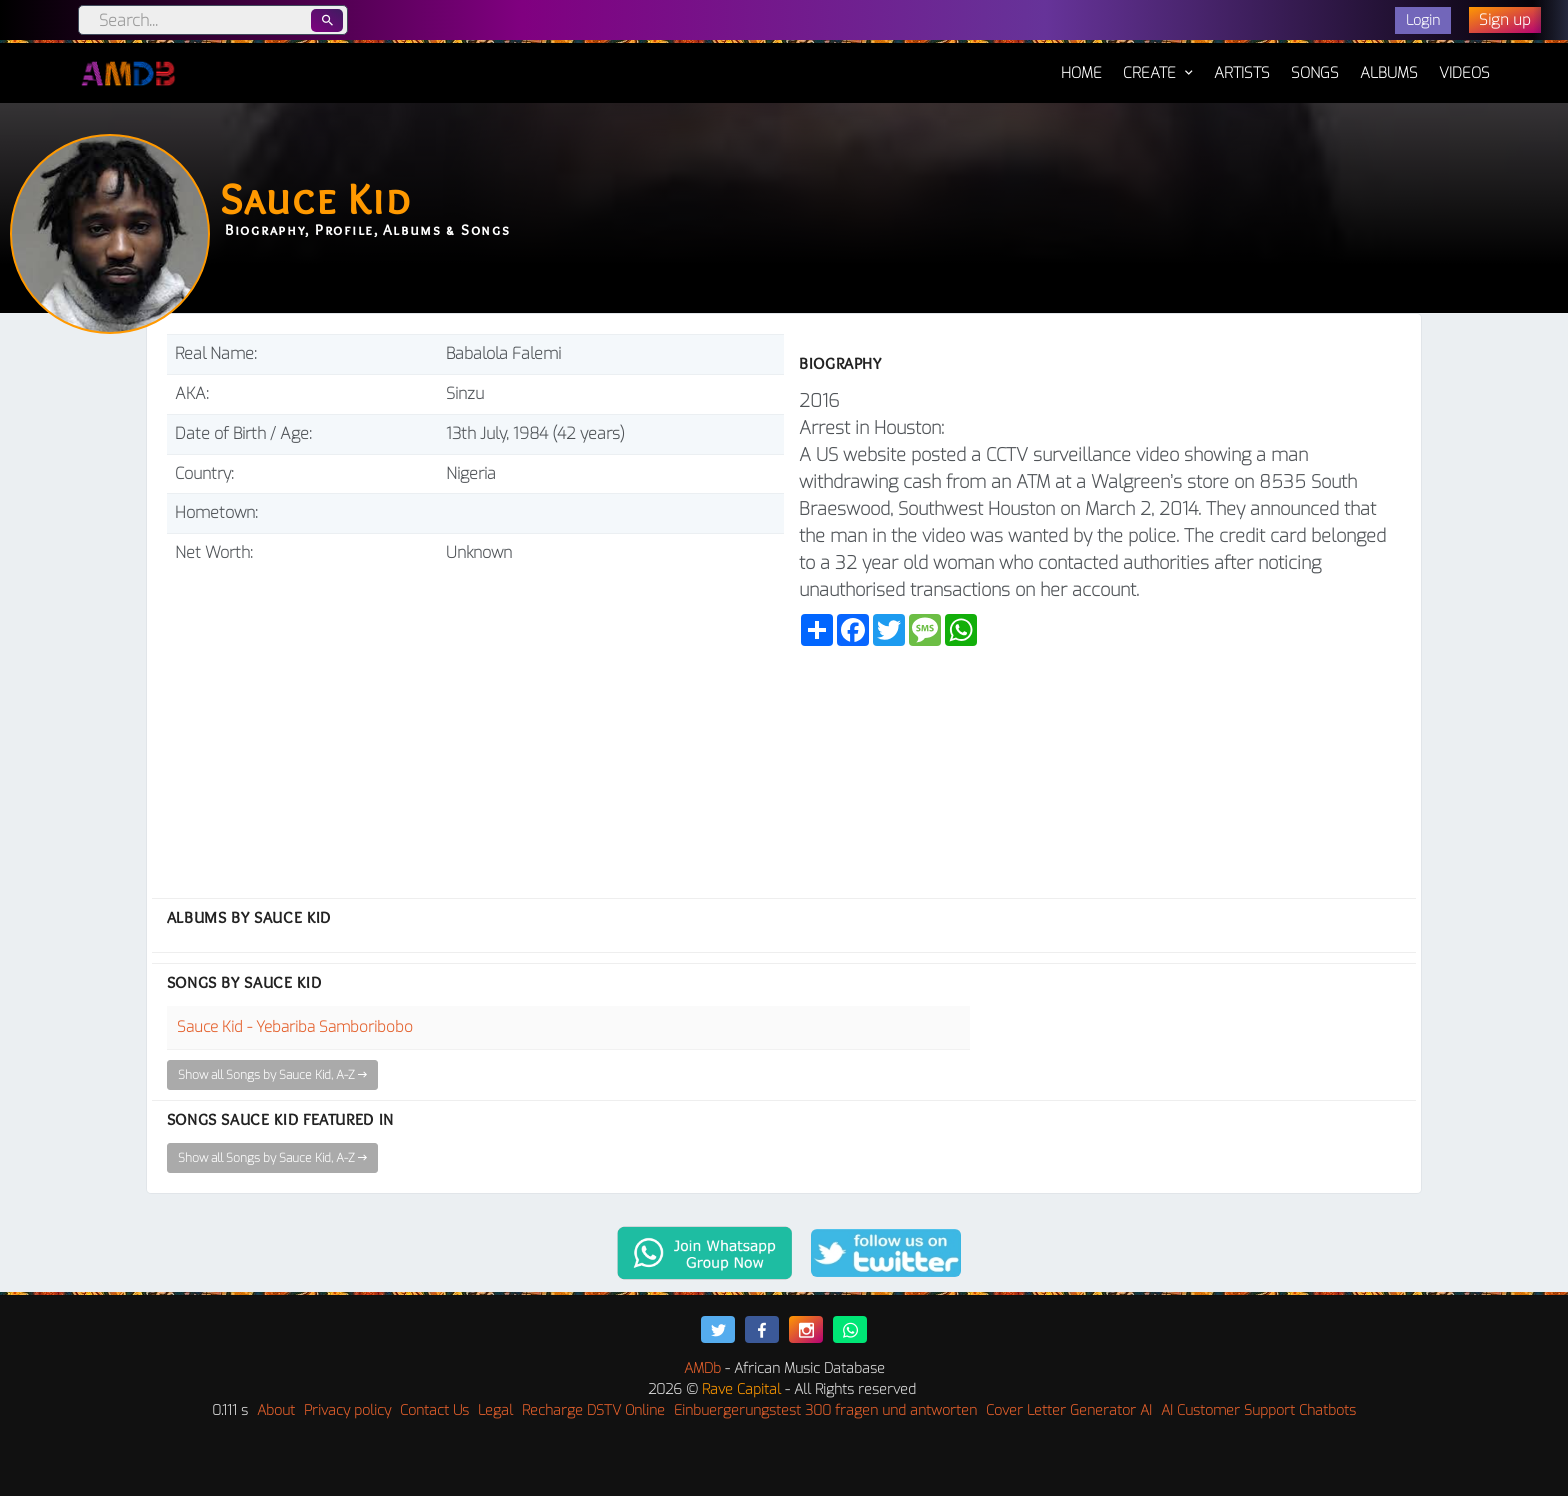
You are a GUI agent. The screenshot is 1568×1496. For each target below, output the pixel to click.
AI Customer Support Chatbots (1258, 1410)
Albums (1389, 73)
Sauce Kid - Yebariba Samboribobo (295, 1027)
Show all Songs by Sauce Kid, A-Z (272, 1075)
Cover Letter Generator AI (1069, 1410)
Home (1081, 63)
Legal (495, 1410)
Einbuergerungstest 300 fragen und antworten (825, 1410)
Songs (1315, 73)
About (276, 1410)
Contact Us (434, 1410)
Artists (1242, 73)
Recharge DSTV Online (593, 1410)
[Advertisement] (475, 723)
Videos (1464, 73)
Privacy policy (347, 1410)
